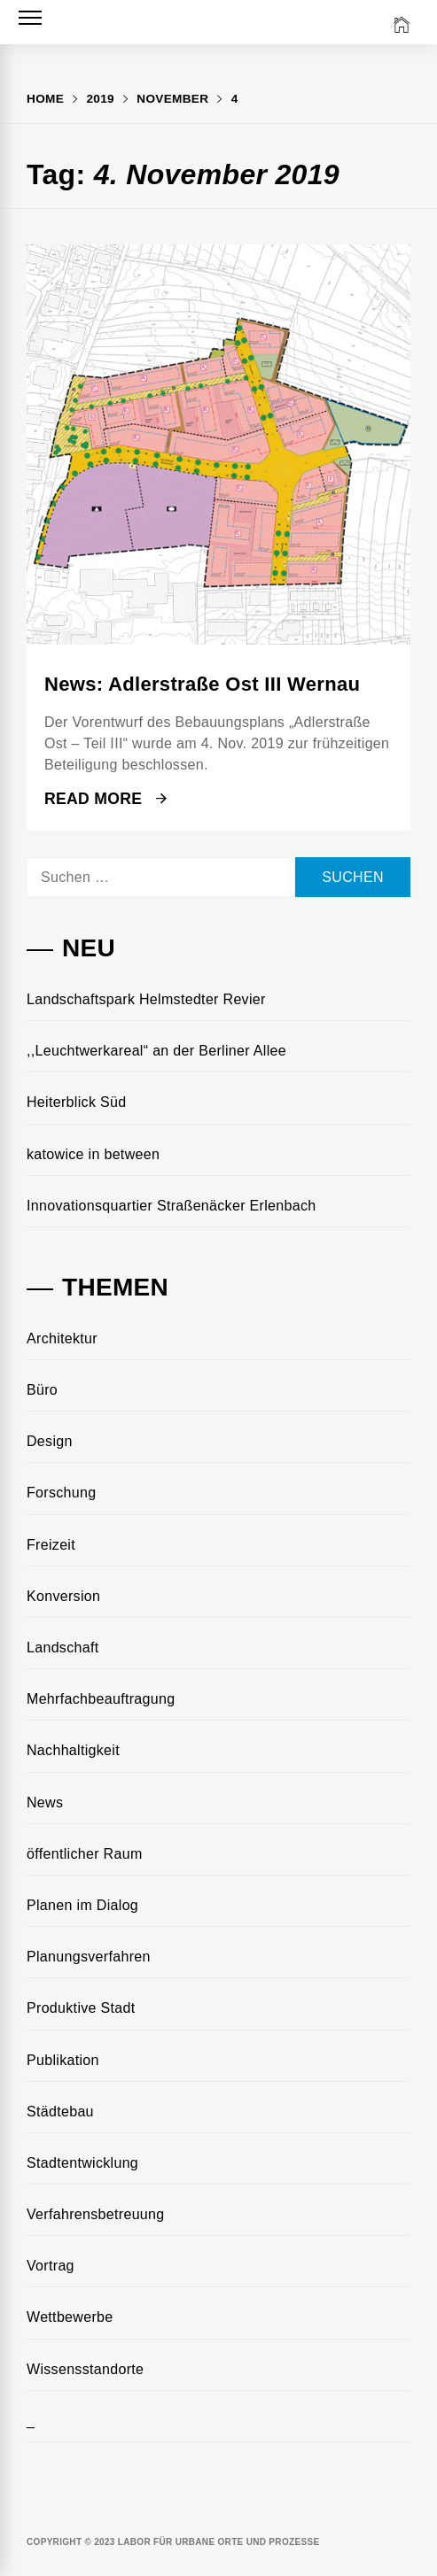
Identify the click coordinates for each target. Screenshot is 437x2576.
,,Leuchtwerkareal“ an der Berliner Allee (156, 1050)
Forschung (61, 1492)
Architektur (62, 1338)
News (45, 1802)
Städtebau (60, 2111)
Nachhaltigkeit (73, 1750)
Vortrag (50, 2265)
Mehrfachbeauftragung (101, 1698)
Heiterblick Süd (76, 1102)
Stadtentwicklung (82, 2162)
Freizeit (51, 1544)
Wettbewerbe (70, 2317)
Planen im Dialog (82, 1905)
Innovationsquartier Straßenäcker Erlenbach (171, 1205)
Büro (42, 1389)
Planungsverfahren (89, 1956)
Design (50, 1441)
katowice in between (93, 1154)
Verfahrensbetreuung (96, 2214)
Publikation (63, 2060)
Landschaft (62, 1647)
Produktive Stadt (81, 2007)
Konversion (63, 1596)
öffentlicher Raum (85, 1853)
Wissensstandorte (85, 2369)
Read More (105, 799)
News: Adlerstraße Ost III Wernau (202, 684)
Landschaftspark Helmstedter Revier (146, 999)
